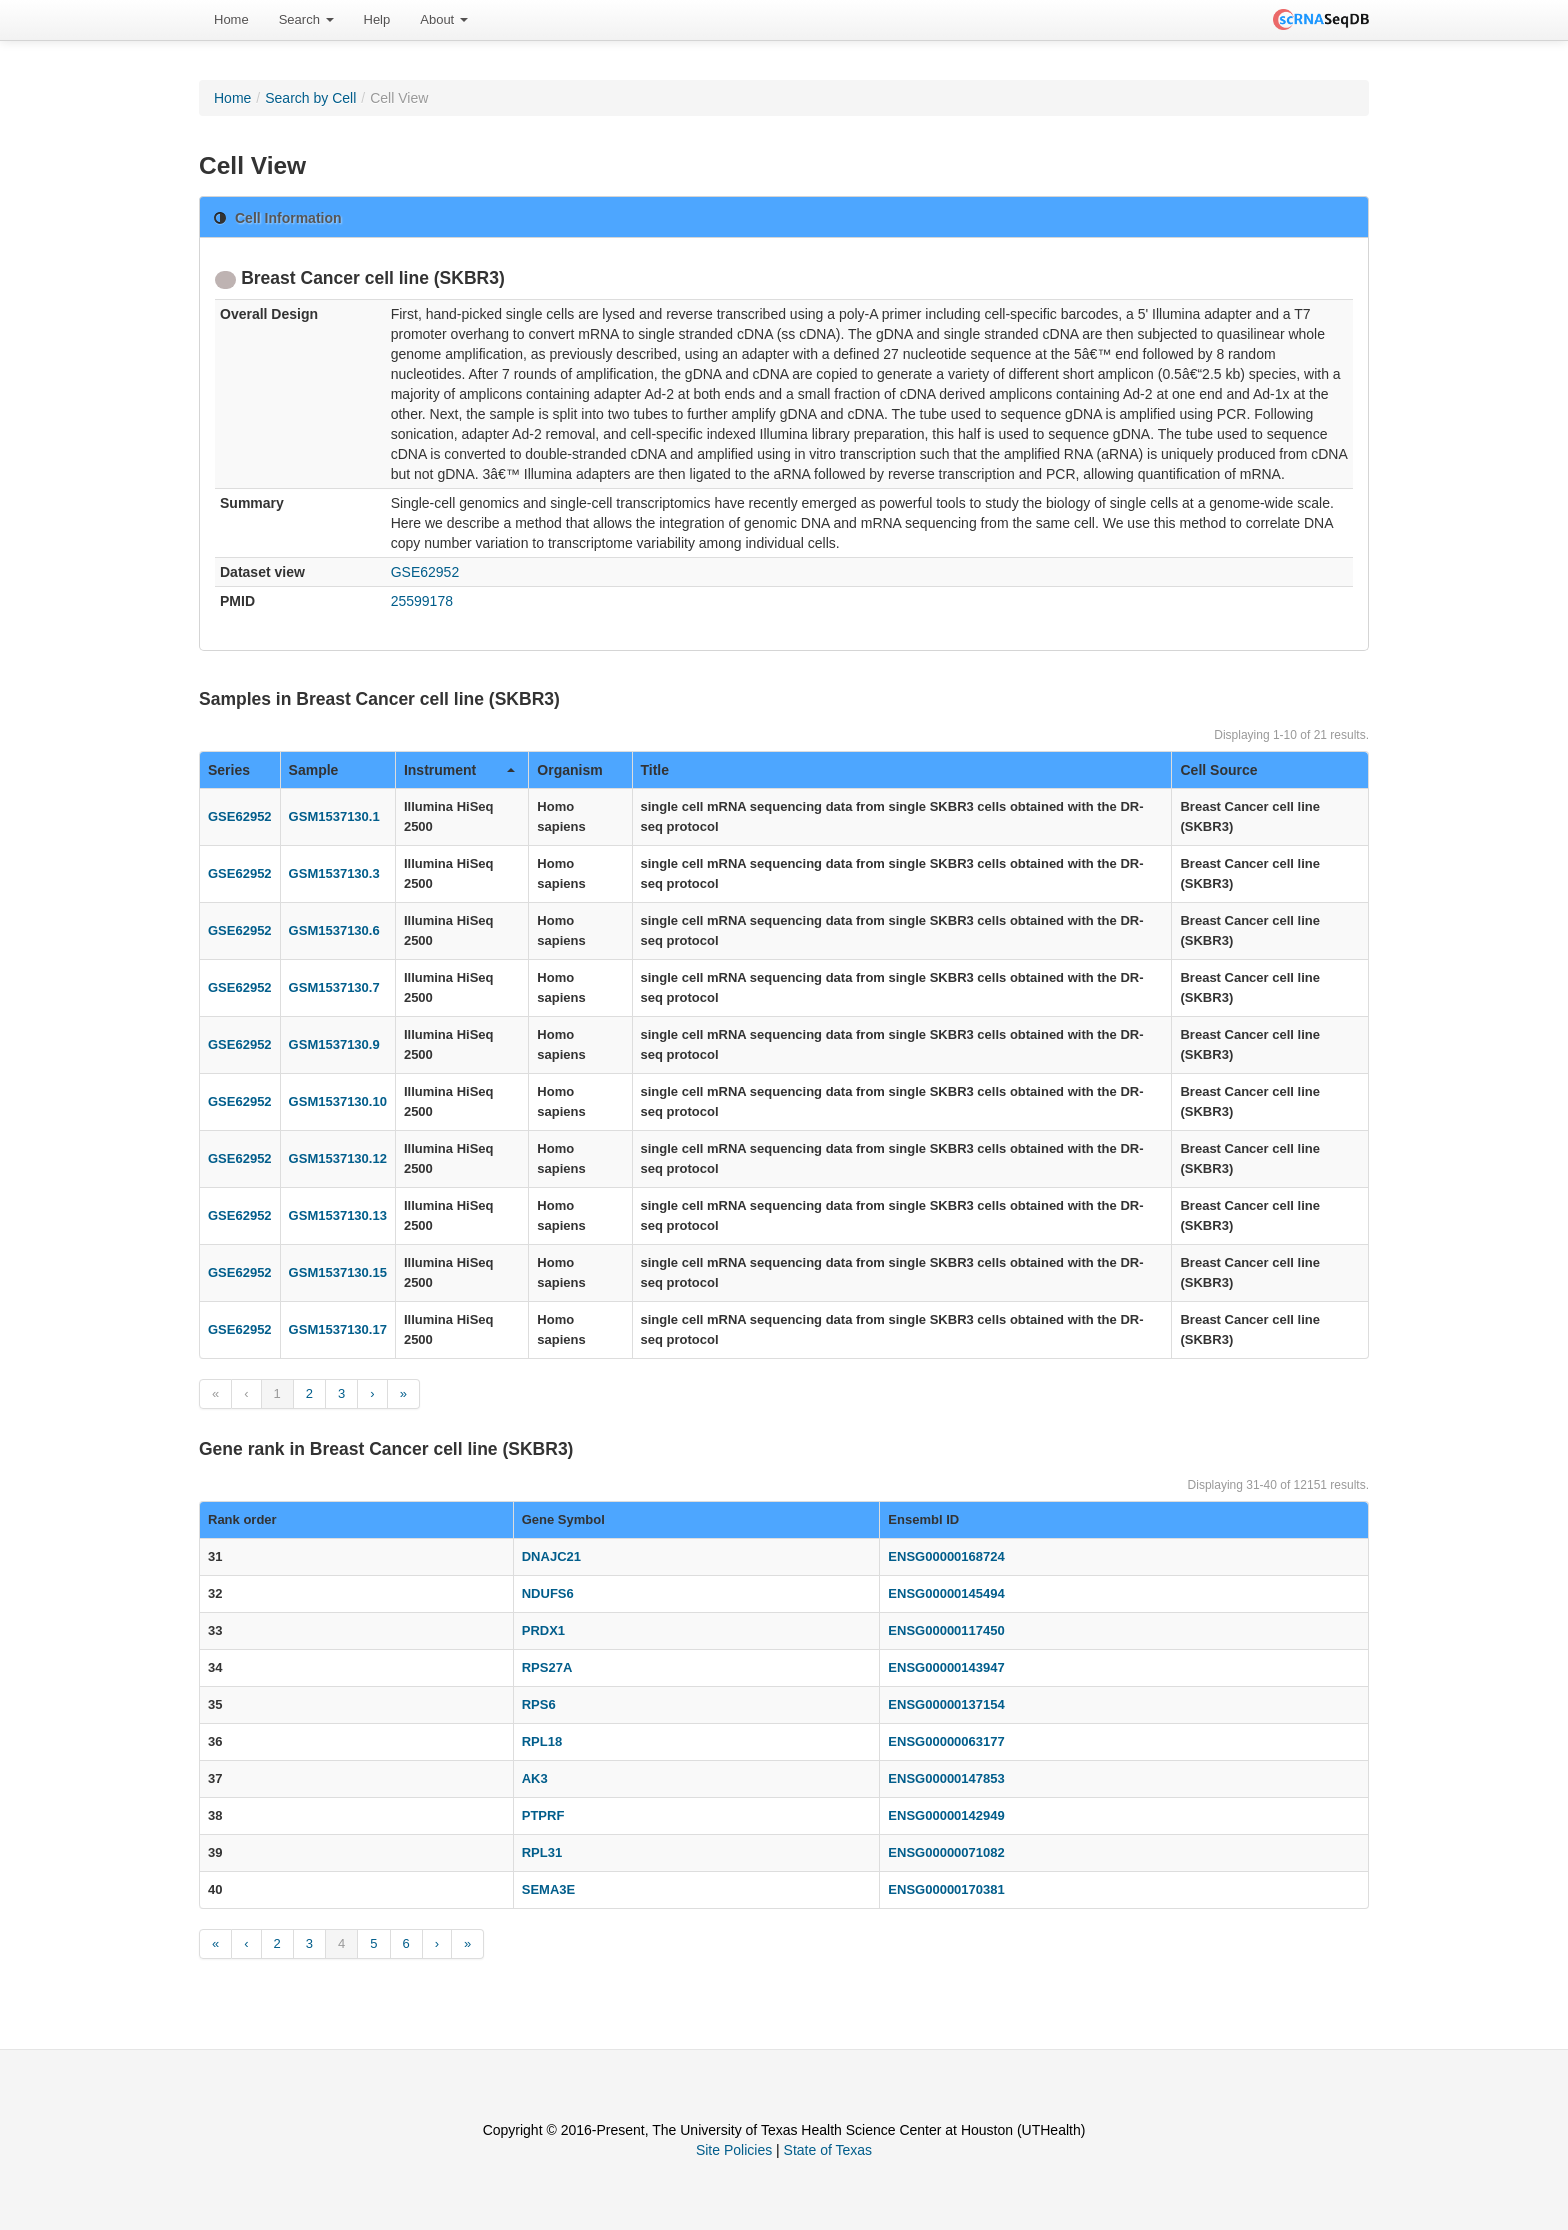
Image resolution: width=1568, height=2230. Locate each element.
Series (229, 770)
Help (377, 19)
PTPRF (543, 1815)
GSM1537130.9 (334, 1044)
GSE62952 (425, 572)
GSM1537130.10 (338, 1101)
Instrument (459, 770)
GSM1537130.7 (334, 987)
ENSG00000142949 (946, 1815)
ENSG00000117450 (946, 1630)
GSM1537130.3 (334, 873)
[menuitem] (231, 20)
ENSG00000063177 (946, 1741)
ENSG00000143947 (946, 1667)
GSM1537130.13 (338, 1215)
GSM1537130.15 (338, 1272)
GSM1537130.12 (338, 1158)
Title (655, 770)
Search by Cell (310, 98)
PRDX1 (543, 1630)
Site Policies (734, 2150)
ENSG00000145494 (946, 1593)
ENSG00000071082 (946, 1852)
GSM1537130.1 (334, 816)
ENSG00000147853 (946, 1778)
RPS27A (547, 1667)
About (444, 19)
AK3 (535, 1778)
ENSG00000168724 (946, 1556)
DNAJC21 (551, 1556)
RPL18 (542, 1741)
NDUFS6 (548, 1593)
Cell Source (1218, 770)
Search (306, 19)
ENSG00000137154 (946, 1704)
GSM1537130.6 (334, 930)
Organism (569, 770)
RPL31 (542, 1852)
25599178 (422, 601)
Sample (314, 770)
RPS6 (539, 1704)
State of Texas (828, 2150)
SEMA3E (548, 1889)
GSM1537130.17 (338, 1329)
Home (231, 19)
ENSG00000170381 (946, 1889)
